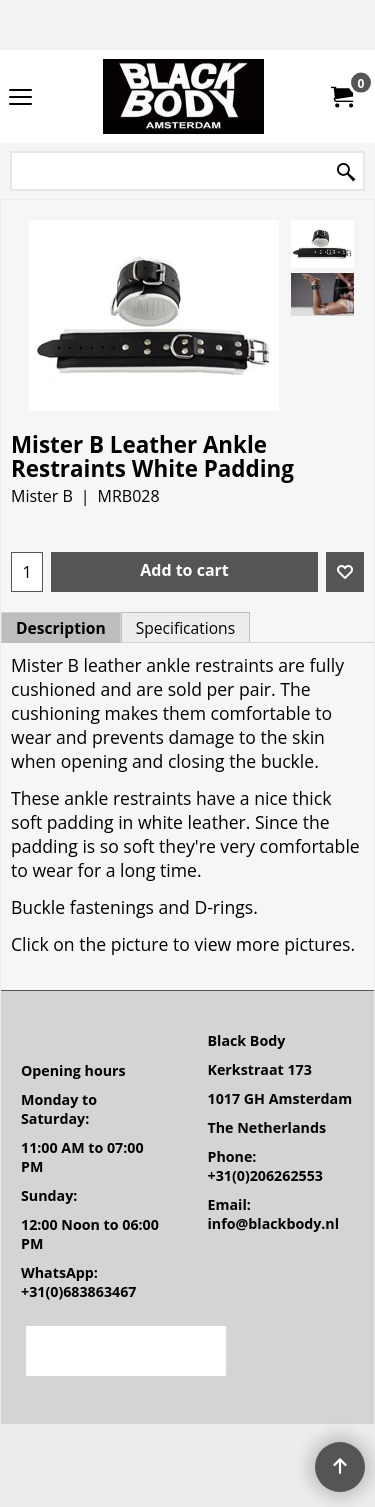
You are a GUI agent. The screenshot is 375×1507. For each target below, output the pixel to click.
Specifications (185, 628)
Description (61, 628)
